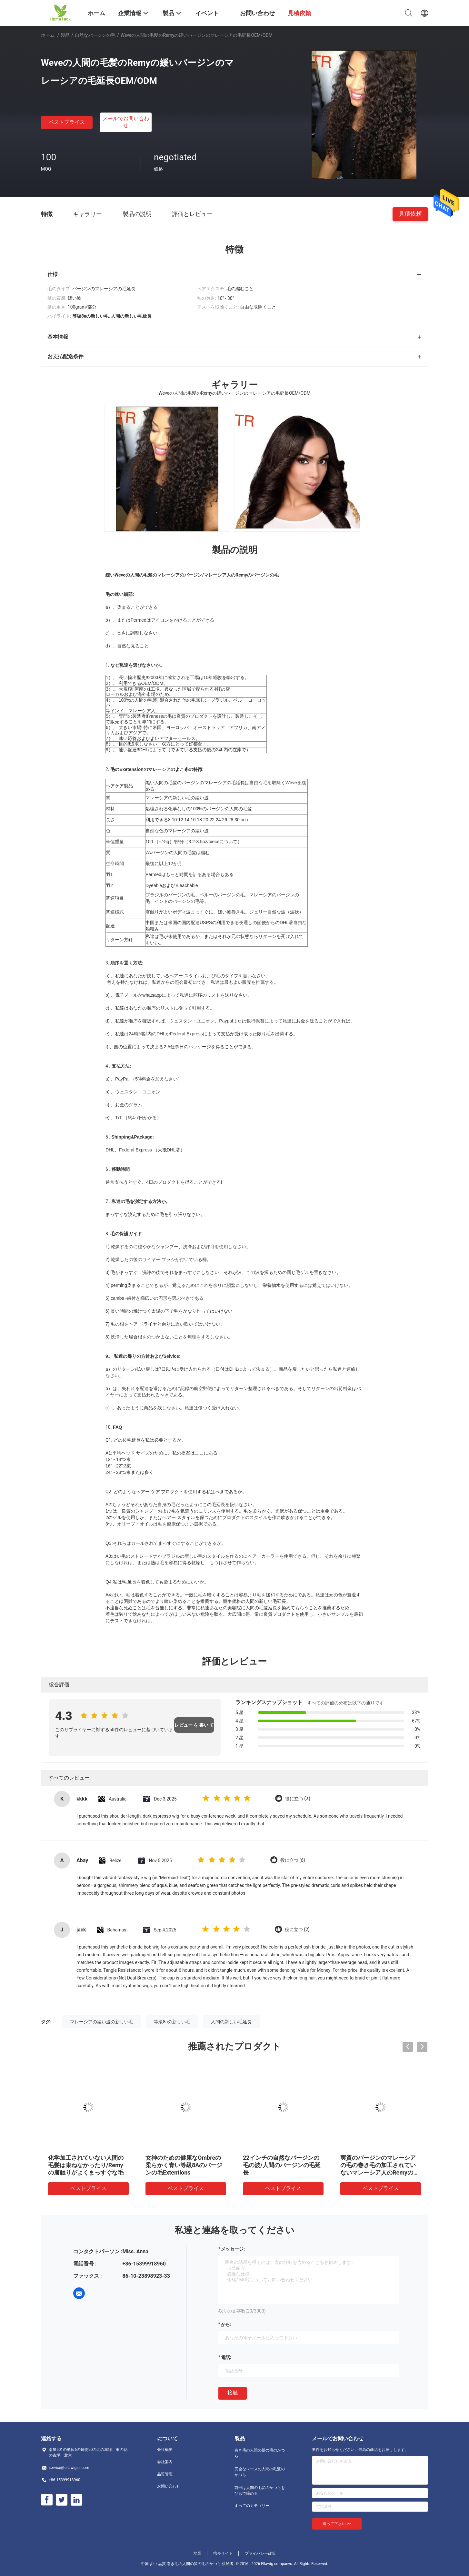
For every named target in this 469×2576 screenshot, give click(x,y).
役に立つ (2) (297, 1929)
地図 (197, 2553)
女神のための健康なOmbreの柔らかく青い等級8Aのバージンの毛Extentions (183, 2165)
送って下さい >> (337, 2524)
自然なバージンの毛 (95, 35)
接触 (232, 2393)
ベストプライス (67, 122)
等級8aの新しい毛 (172, 2021)
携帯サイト (223, 2553)
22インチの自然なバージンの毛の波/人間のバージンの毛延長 (282, 2165)
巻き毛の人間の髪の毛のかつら (259, 2453)
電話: (226, 2357)
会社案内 (165, 2462)
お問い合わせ (168, 2486)
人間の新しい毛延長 (231, 2021)
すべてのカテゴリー (251, 2505)
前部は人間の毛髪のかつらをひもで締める (259, 2490)
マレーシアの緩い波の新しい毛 (101, 2021)
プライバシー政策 (260, 2553)
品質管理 (165, 2474)
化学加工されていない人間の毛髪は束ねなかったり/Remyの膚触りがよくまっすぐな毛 (86, 2165)
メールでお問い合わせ (126, 121)
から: (226, 2324)
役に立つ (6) (292, 1860)
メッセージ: (233, 2249)
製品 (65, 35)
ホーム (48, 35)
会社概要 (165, 2449)
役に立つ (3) (297, 1798)
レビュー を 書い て (194, 1725)
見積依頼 (410, 213)
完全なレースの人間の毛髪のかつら (259, 2472)
